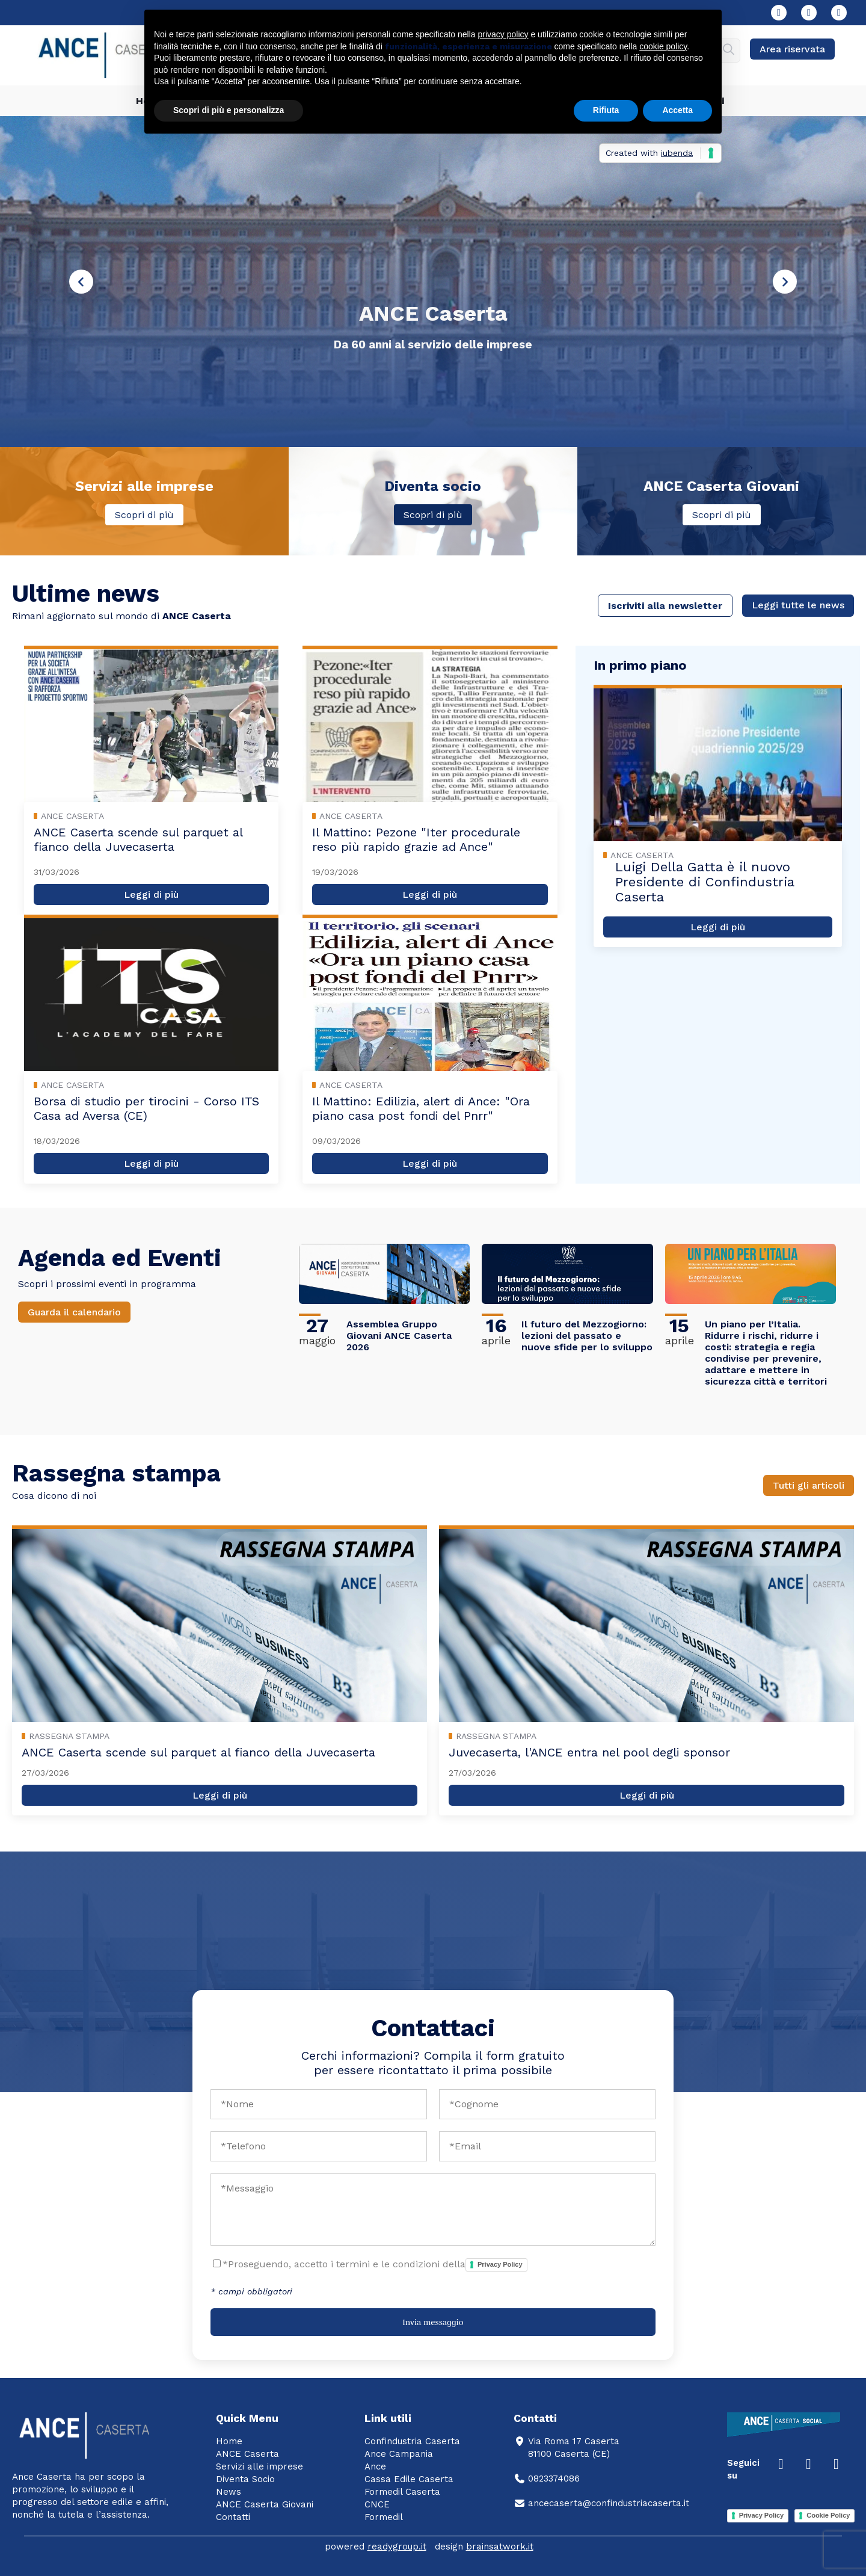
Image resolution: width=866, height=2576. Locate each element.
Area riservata (792, 49)
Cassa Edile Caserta (408, 2479)
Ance (375, 2466)
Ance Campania (398, 2453)
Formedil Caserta (402, 2491)
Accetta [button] (677, 110)
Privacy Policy (500, 2264)
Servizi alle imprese (259, 2466)
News (228, 2491)
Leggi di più (151, 894)
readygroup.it (396, 2546)
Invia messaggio (433, 2322)
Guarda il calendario (74, 1312)
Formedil (383, 2517)
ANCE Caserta (247, 2453)
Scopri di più (144, 514)
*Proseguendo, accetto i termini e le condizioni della (375, 2265)
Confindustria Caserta (412, 2441)
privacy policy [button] (503, 34)
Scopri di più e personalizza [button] (228, 110)
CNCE (377, 2504)
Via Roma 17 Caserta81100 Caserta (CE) (566, 2447)
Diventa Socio (245, 2479)
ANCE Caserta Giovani (264, 2504)
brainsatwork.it (499, 2546)
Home (229, 2441)
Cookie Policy (828, 2515)
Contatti (233, 2517)
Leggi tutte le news (798, 605)
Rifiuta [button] (606, 110)
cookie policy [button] (663, 46)
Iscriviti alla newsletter (665, 605)
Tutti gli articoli (808, 1485)
